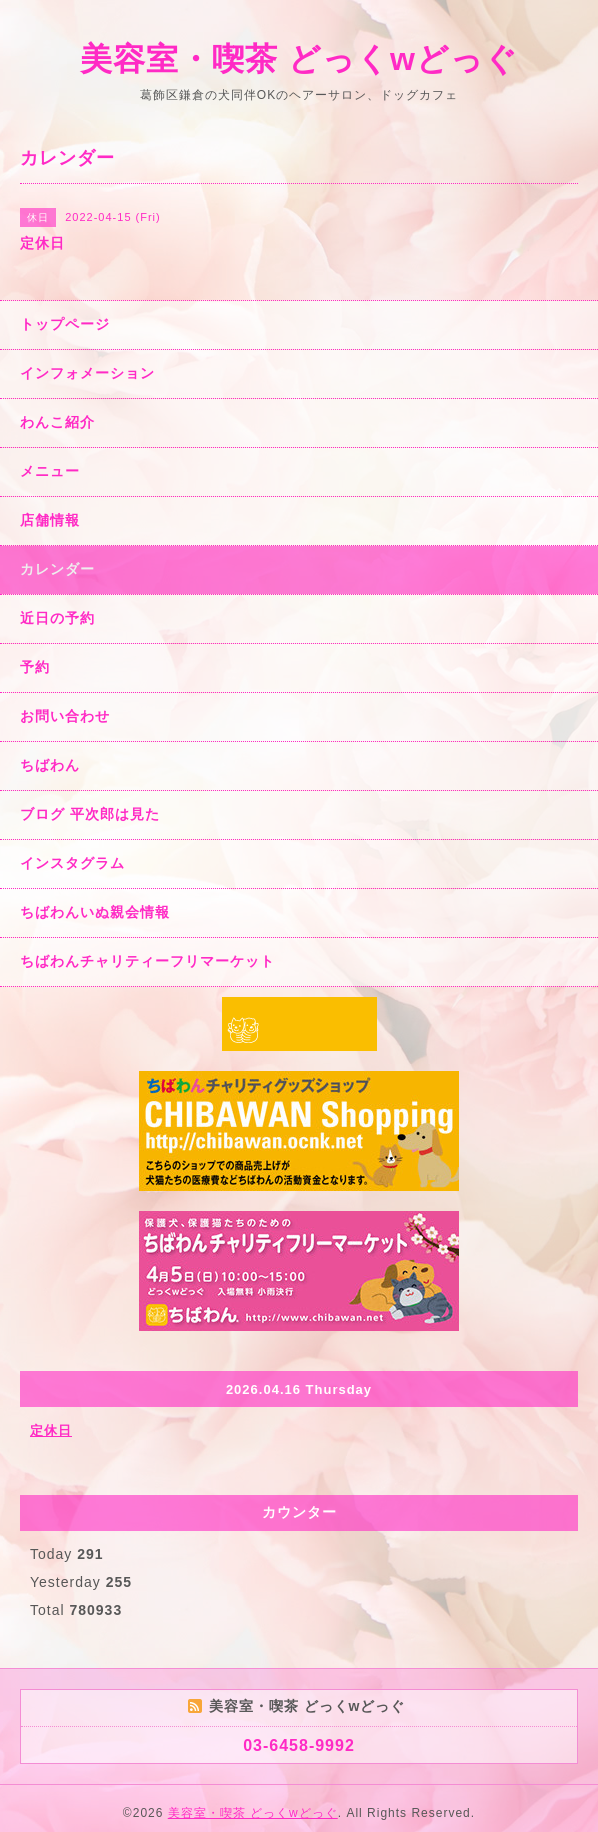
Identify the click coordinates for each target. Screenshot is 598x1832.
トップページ (65, 324)
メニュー (50, 471)
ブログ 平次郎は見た (90, 814)
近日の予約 (57, 618)
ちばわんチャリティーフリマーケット (147, 961)
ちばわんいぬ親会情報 (95, 912)
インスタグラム (72, 863)
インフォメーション (87, 373)
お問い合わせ (65, 716)
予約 (35, 667)
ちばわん (50, 765)
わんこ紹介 (57, 422)
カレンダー (57, 569)
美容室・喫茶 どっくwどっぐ (299, 59)
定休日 (51, 1430)
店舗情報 (50, 520)
